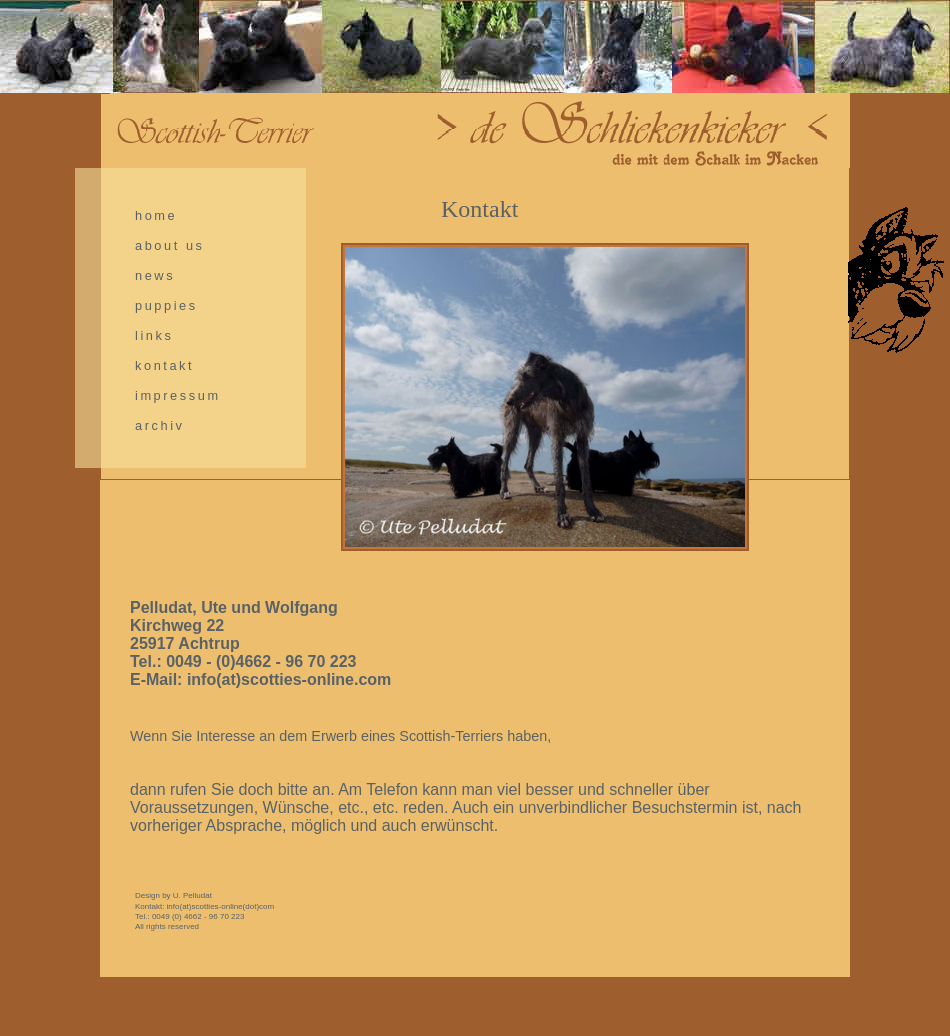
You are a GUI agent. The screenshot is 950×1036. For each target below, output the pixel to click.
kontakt (164, 365)
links (154, 335)
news (155, 275)
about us (170, 245)
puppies (166, 305)
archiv (160, 425)
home (156, 215)
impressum (178, 395)
